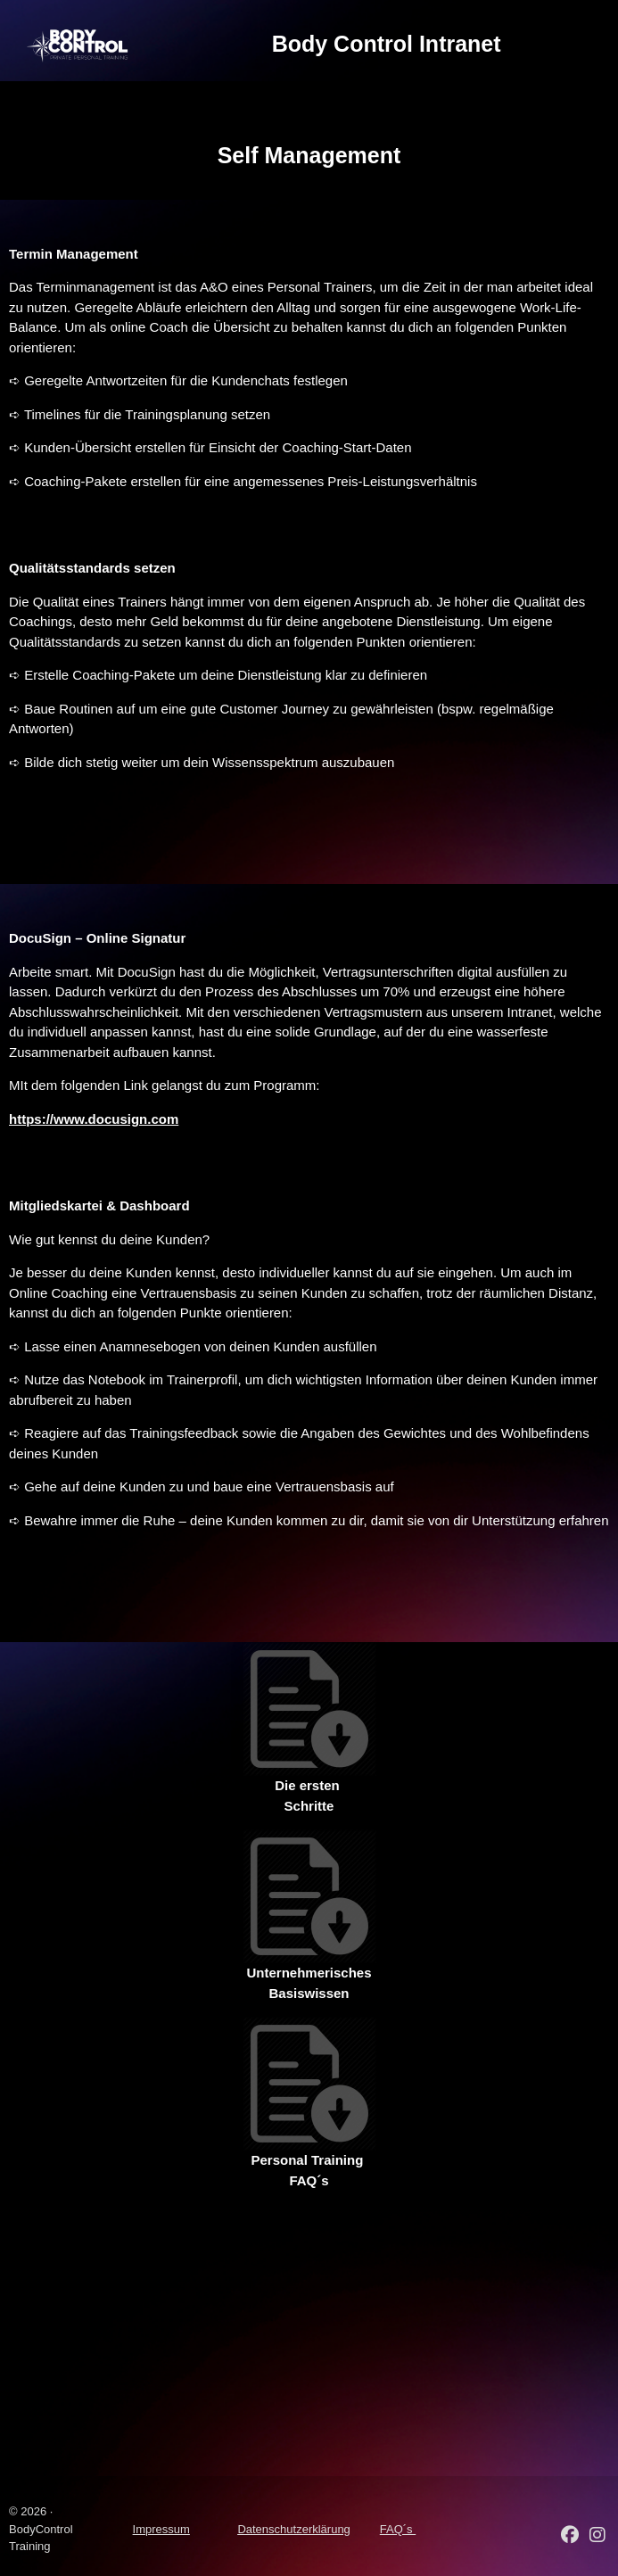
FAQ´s (398, 2529)
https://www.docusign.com (93, 1119)
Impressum (161, 2529)
